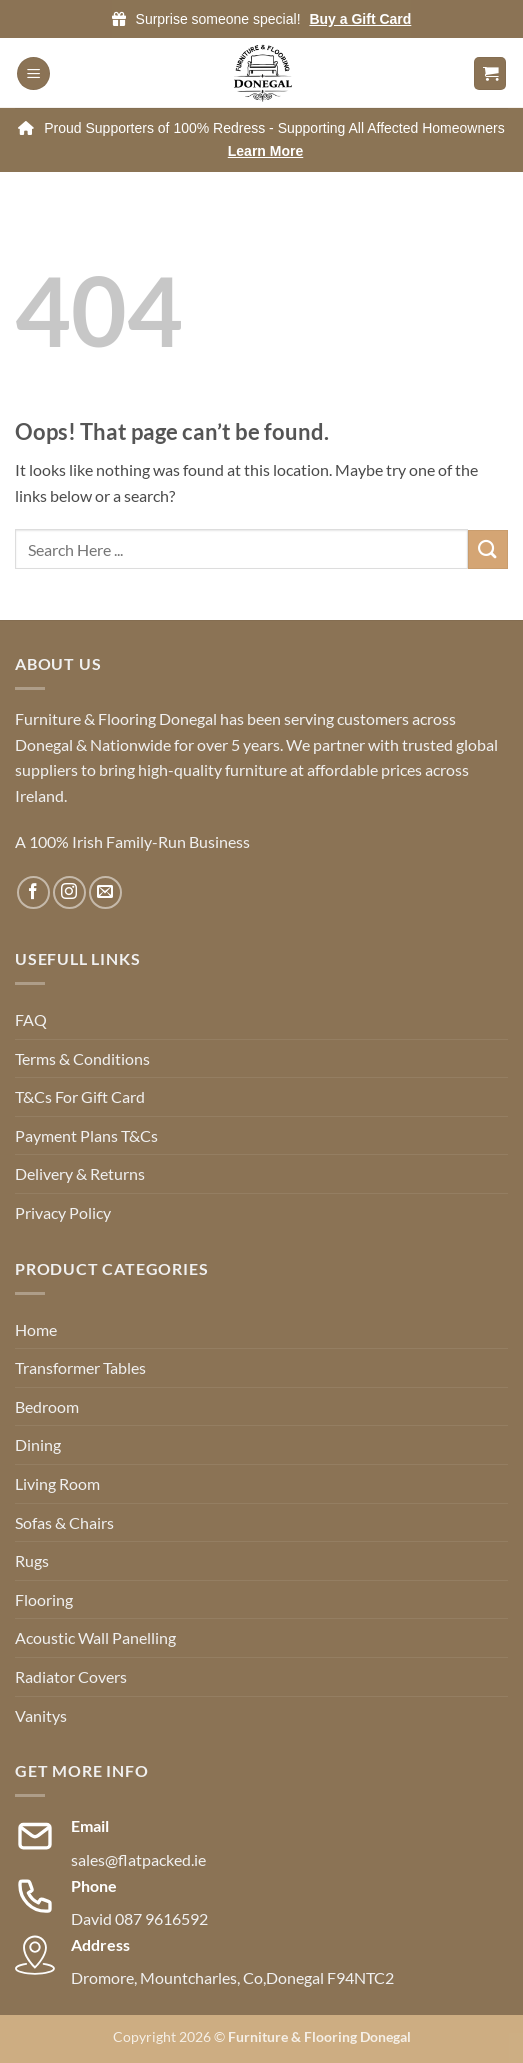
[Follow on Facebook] (33, 892)
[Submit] (488, 549)
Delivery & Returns (80, 1173)
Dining (38, 1444)
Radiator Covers (71, 1676)
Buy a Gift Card (360, 19)
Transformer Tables (80, 1367)
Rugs (32, 1560)
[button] (33, 73)
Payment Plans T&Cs (86, 1135)
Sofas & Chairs (64, 1522)
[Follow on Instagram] (69, 892)
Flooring (44, 1599)
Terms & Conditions (82, 1058)
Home (36, 1329)
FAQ (31, 1019)
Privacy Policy (63, 1212)
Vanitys (41, 1715)
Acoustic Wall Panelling (95, 1637)
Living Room (57, 1483)
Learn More (265, 151)
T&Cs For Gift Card (80, 1096)
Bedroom (47, 1406)
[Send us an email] (105, 892)
